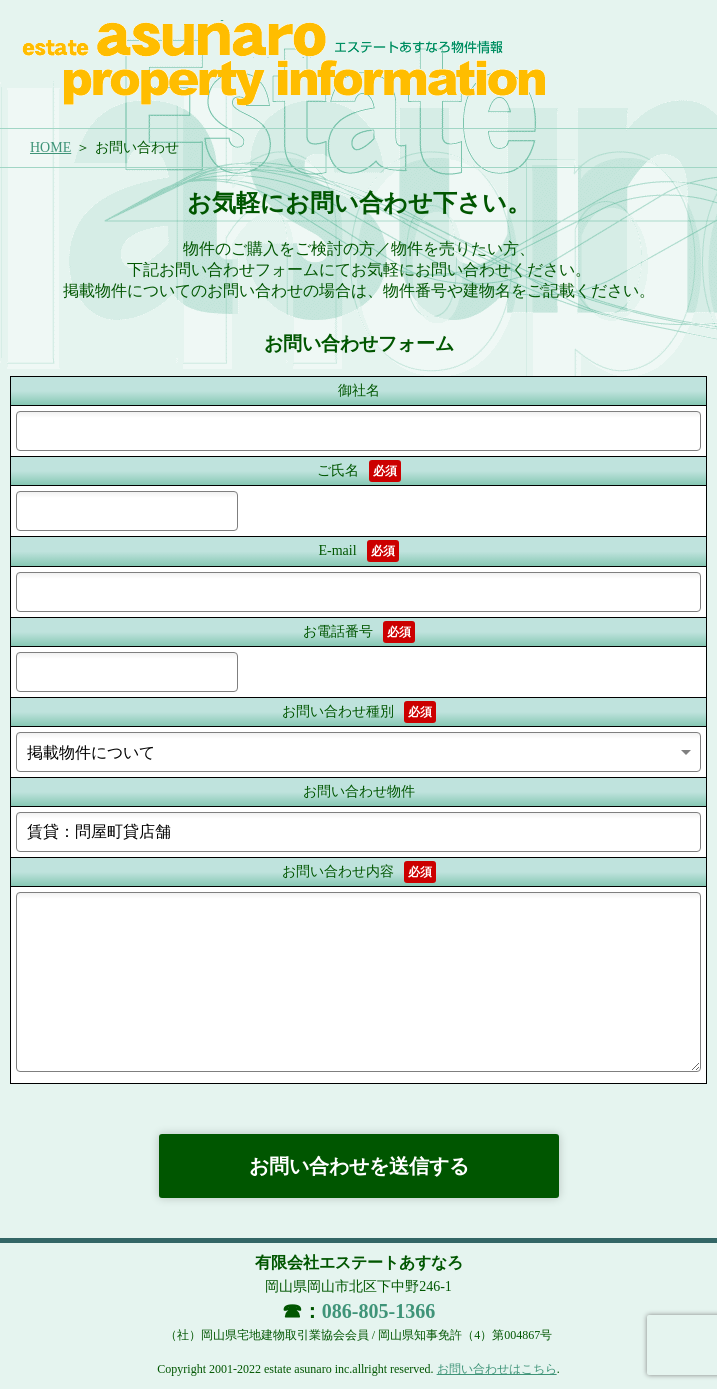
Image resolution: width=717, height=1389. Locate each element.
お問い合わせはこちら (497, 1369)
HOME (50, 147)
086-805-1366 (378, 1311)
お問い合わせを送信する (359, 1166)
